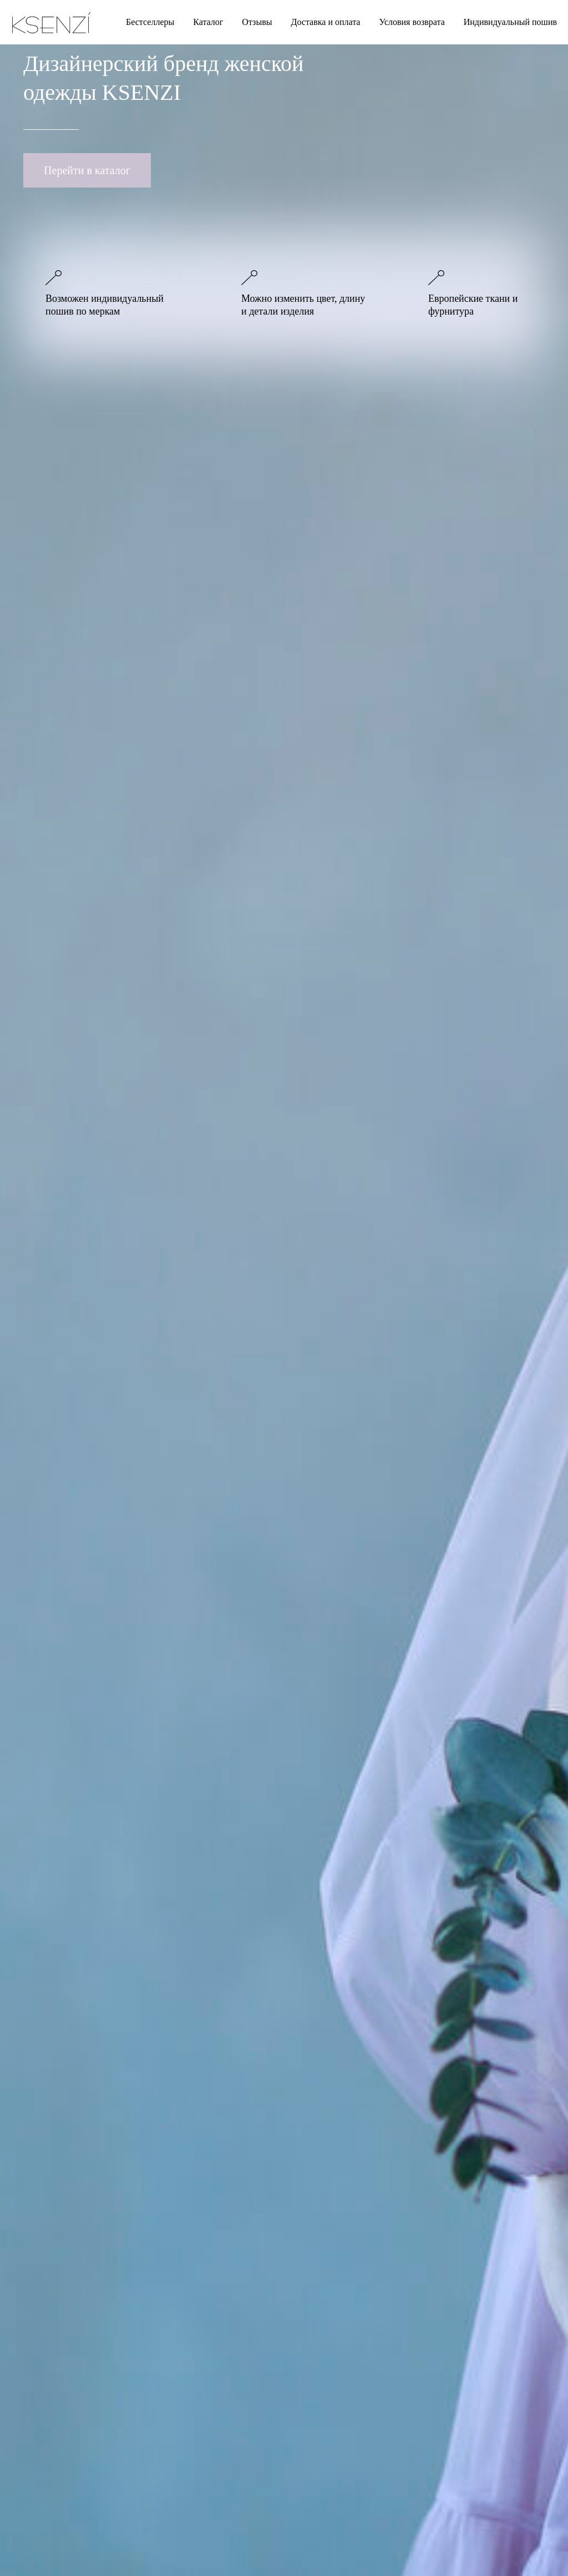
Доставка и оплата (325, 22)
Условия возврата (411, 22)
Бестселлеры (150, 22)
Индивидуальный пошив (510, 22)
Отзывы (257, 22)
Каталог (208, 22)
